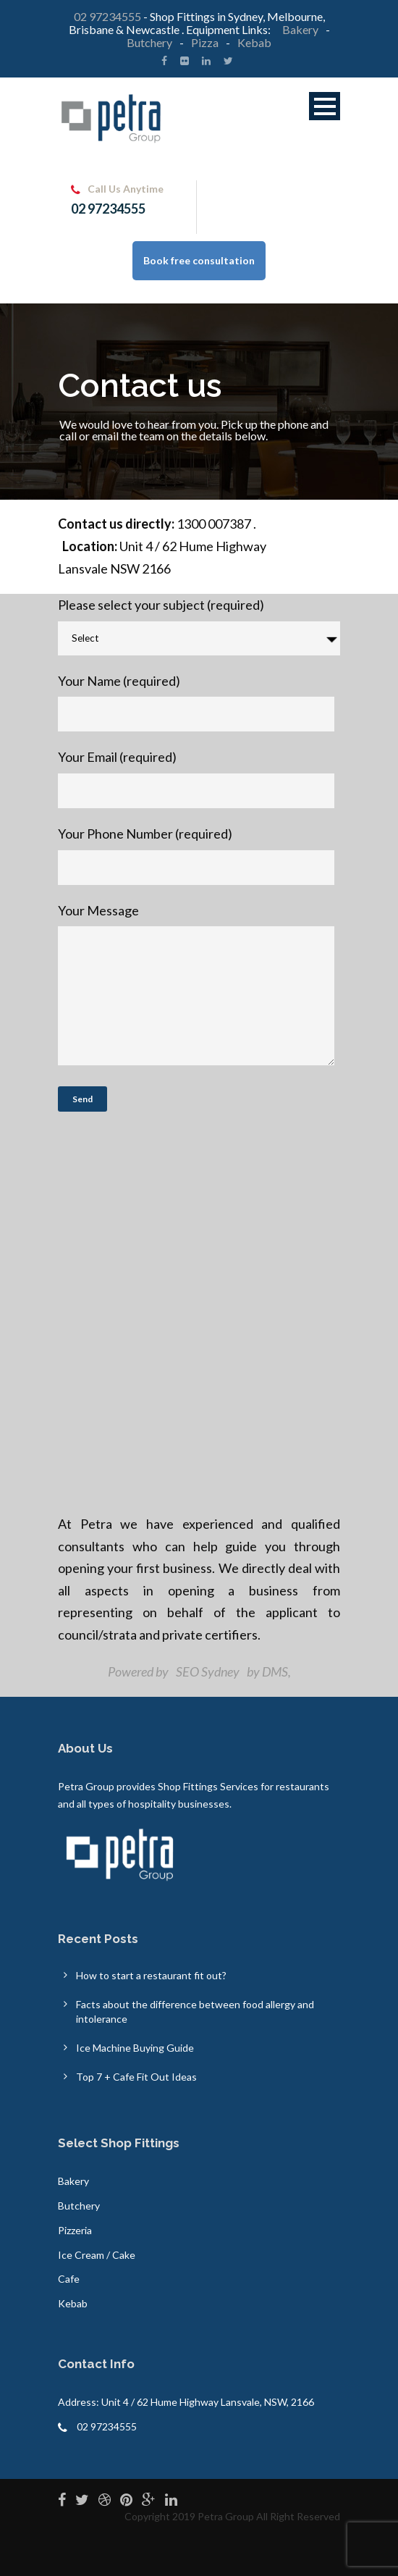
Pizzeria (75, 2230)
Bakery (301, 29)
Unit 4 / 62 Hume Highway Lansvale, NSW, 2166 (207, 2402)
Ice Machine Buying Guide (135, 2048)
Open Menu (324, 106)
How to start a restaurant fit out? (151, 1975)
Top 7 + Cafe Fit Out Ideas (136, 2077)
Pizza (205, 42)
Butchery (149, 42)
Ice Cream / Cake (96, 2255)
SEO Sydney (208, 1671)
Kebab (254, 42)
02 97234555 (107, 16)
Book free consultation (199, 260)
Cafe (69, 2279)
